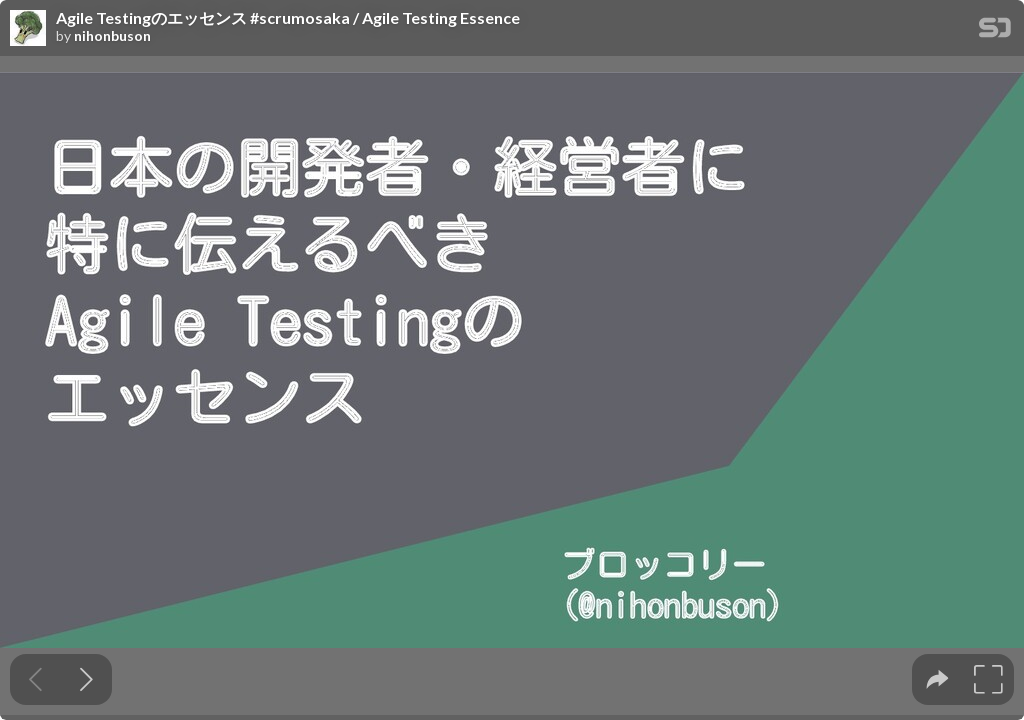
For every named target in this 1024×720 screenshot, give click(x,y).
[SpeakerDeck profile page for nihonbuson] (28, 29)
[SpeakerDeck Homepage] (995, 31)
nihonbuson (112, 36)
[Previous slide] (35, 679)
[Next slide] (86, 679)
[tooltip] (937, 679)
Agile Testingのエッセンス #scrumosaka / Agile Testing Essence (288, 18)
